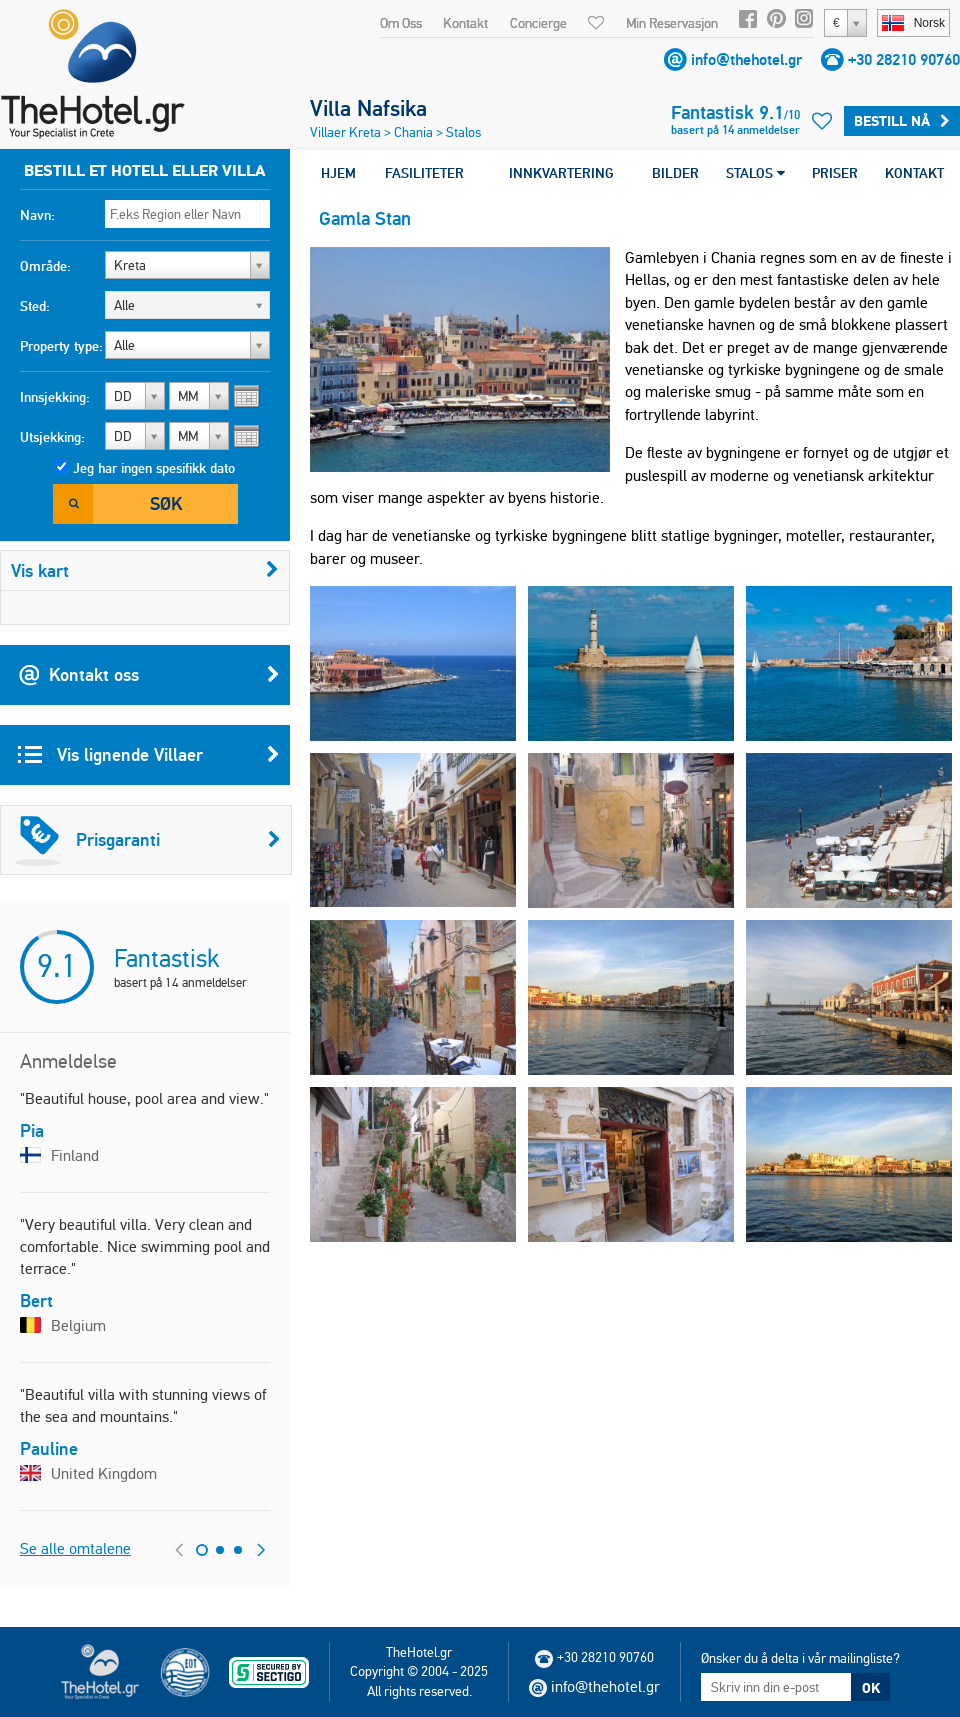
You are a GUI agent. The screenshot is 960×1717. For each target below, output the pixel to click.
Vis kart (145, 570)
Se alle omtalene (75, 1548)
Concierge (538, 23)
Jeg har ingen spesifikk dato (154, 468)
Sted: (35, 306)
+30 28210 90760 (904, 59)
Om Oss (401, 23)
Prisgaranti (148, 840)
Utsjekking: (52, 437)
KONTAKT (914, 173)
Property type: (61, 346)
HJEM (338, 173)
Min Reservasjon (672, 23)
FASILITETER (424, 173)
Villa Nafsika (368, 108)
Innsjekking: (55, 397)
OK (871, 1688)
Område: (45, 266)
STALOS (755, 173)
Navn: (37, 215)
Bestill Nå (902, 121)
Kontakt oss (149, 675)
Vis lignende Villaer (149, 755)
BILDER (675, 173)
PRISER (835, 173)
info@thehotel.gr (746, 59)
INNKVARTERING (561, 173)
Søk (166, 503)
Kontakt (465, 23)
